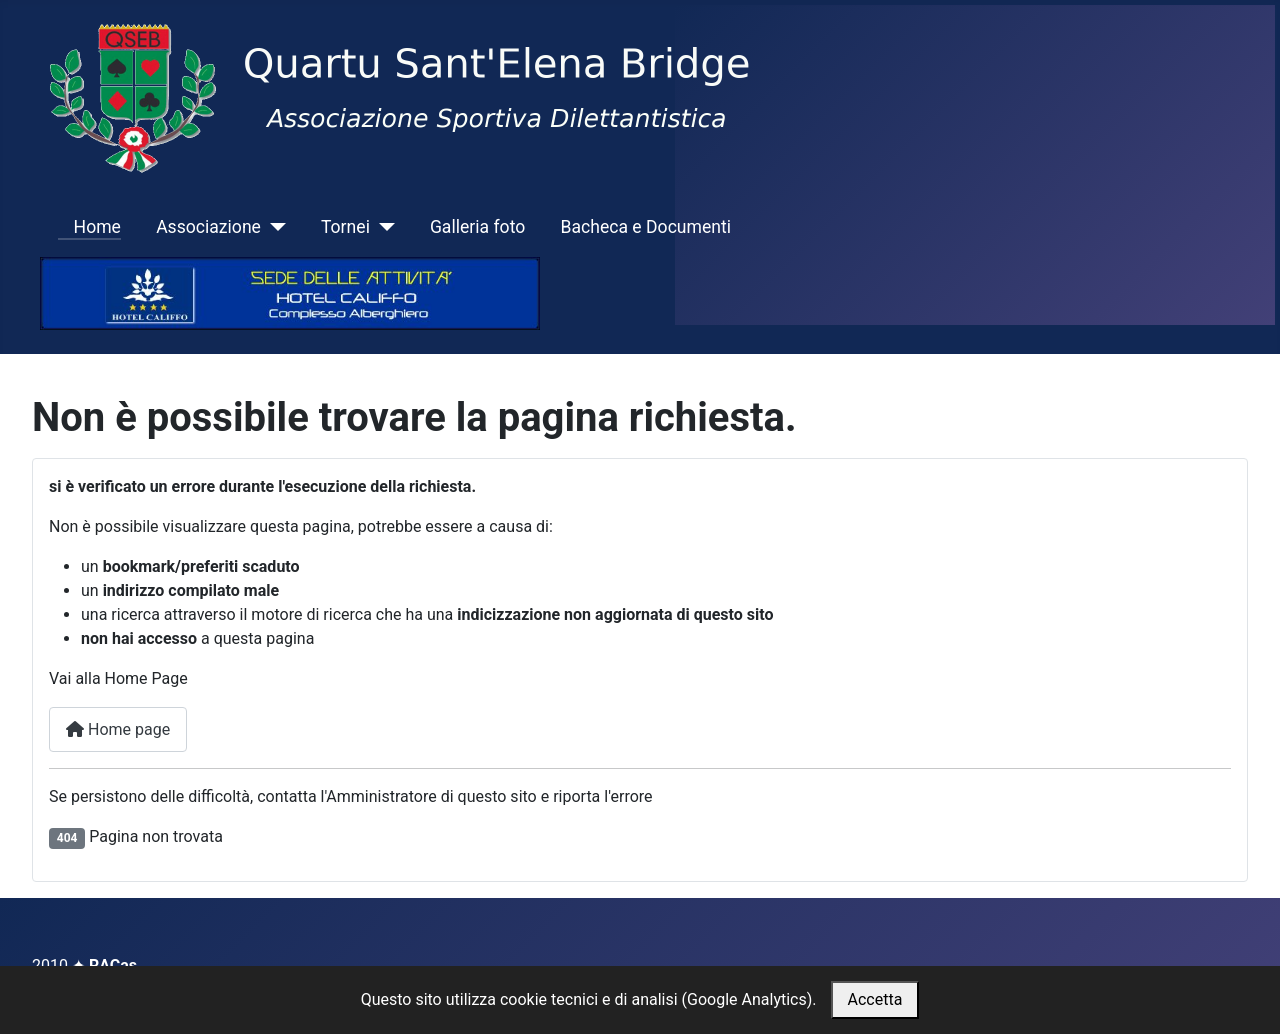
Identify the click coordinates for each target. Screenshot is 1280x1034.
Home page (118, 729)
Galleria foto (477, 227)
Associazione (208, 227)
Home (89, 227)
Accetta (875, 999)
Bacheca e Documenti (645, 227)
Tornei (345, 227)
